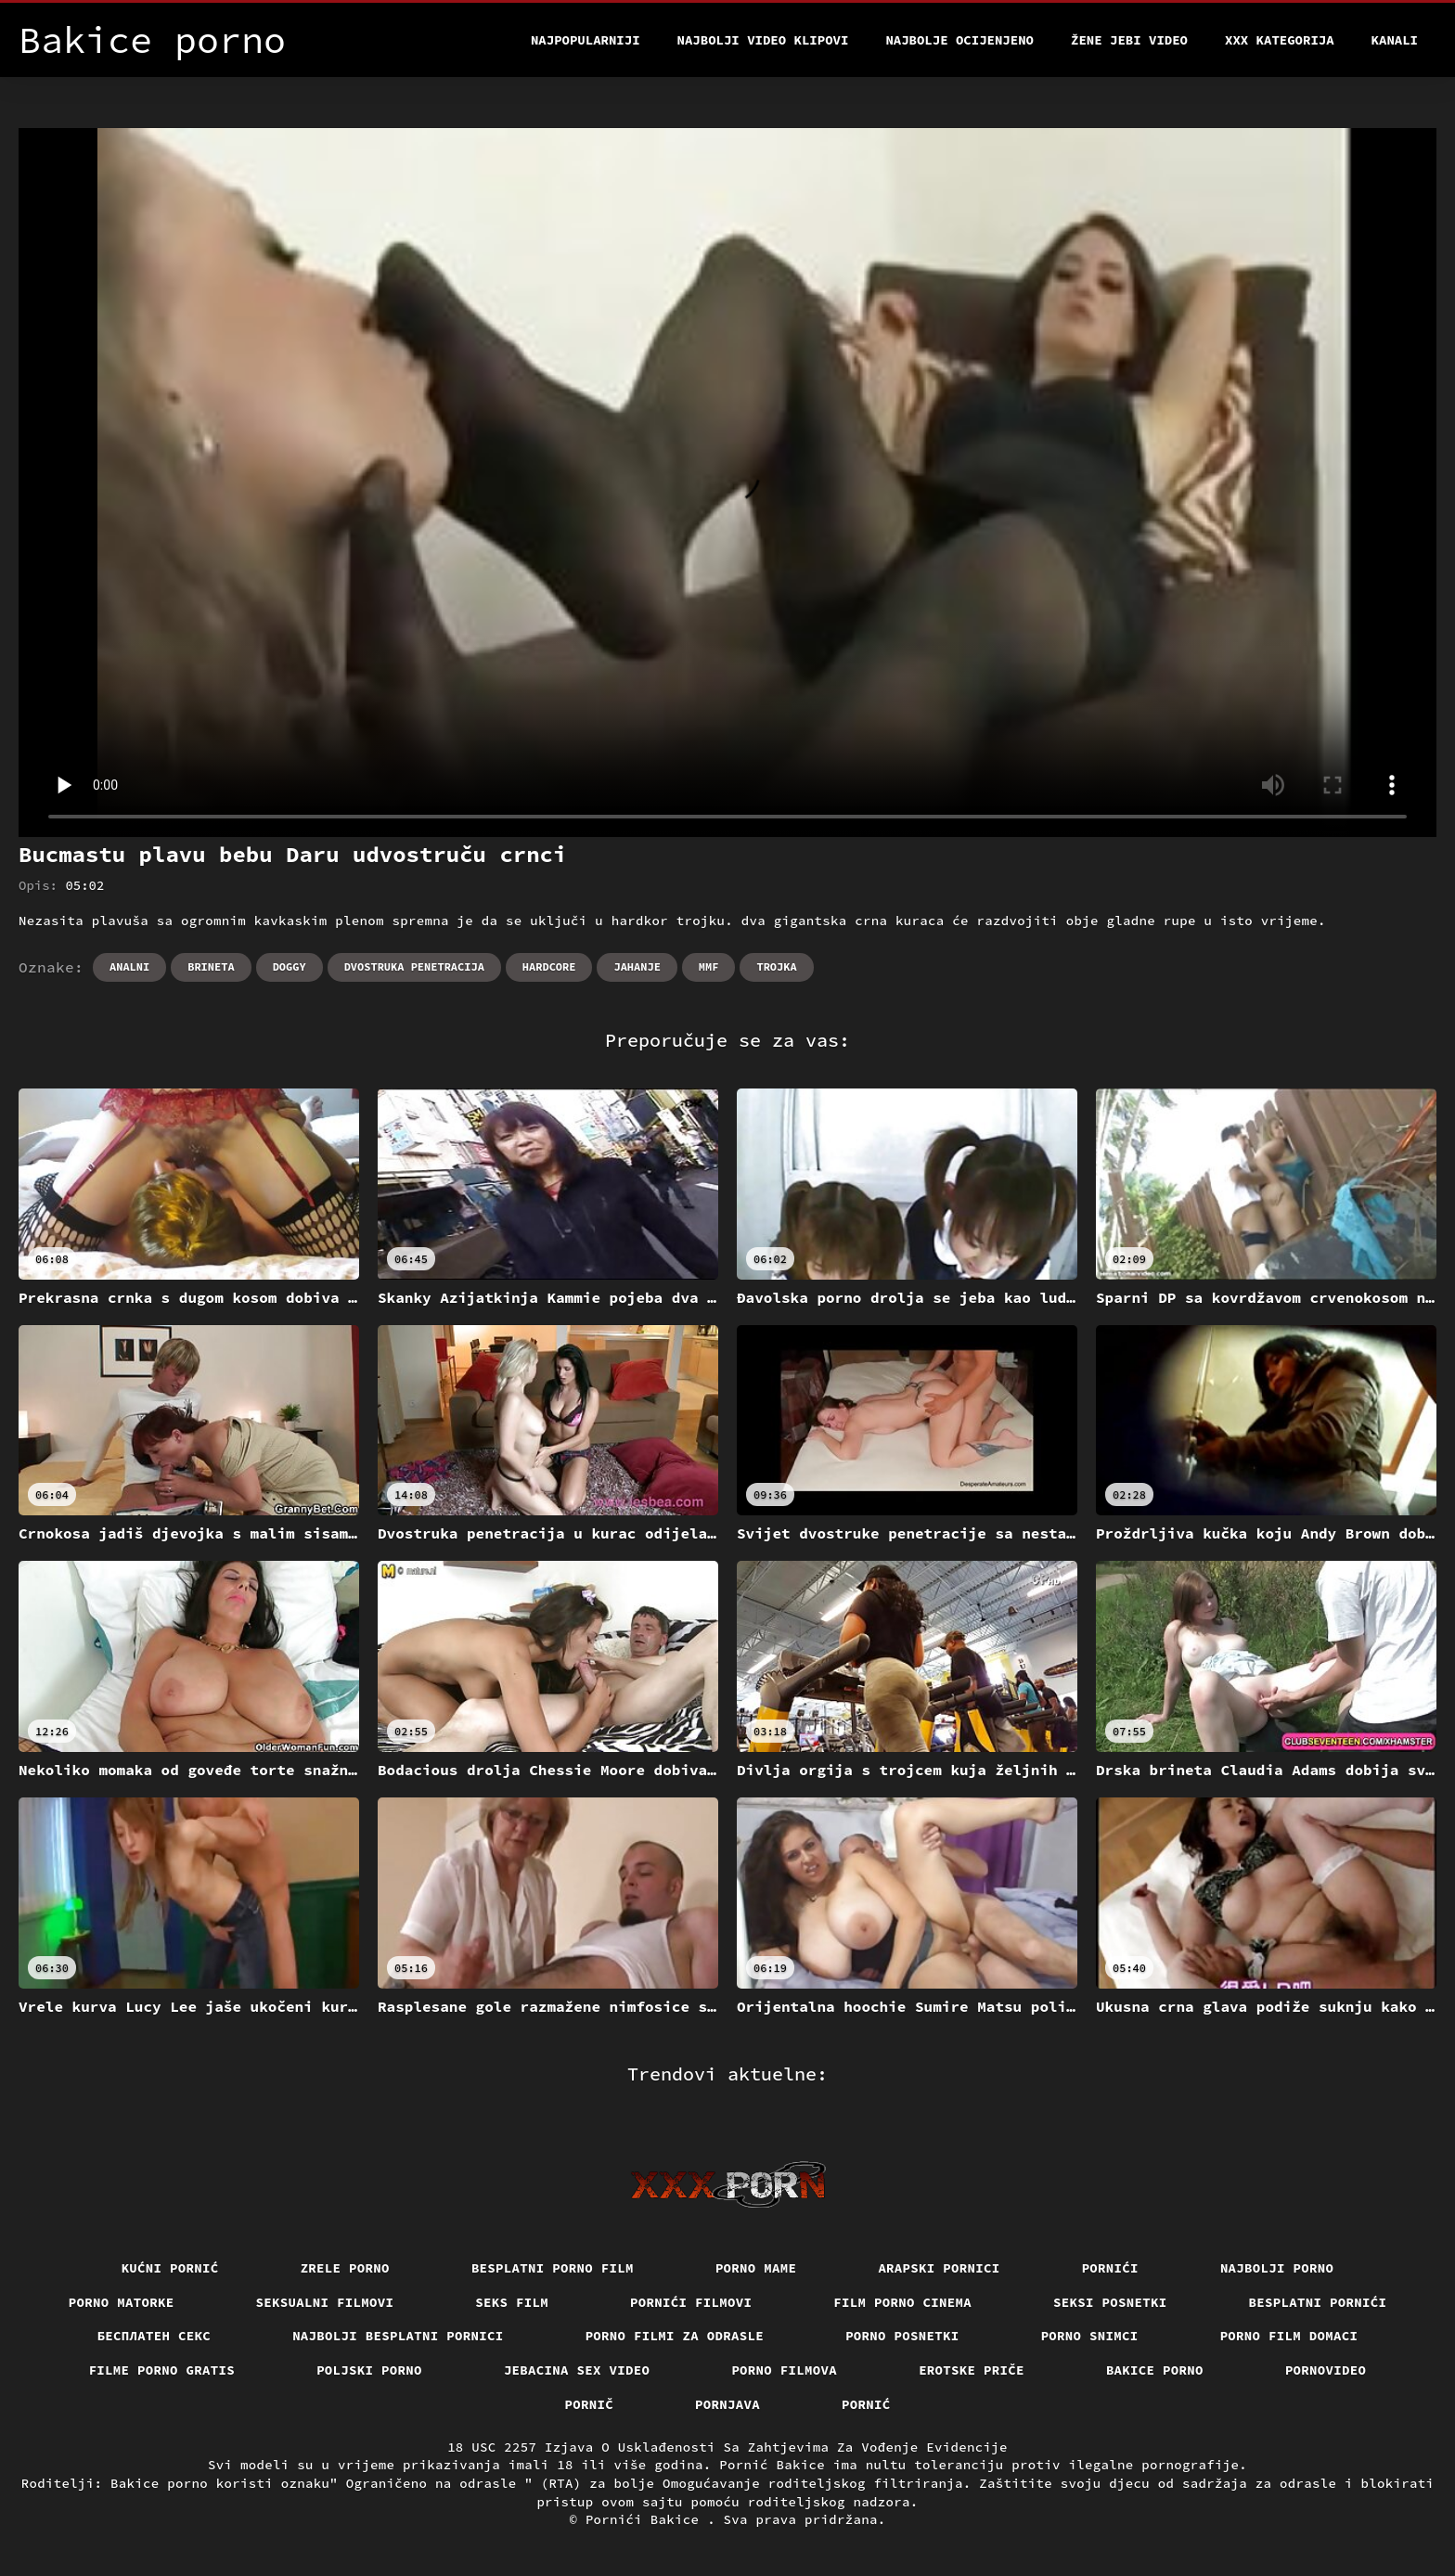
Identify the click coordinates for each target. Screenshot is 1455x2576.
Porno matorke (121, 2302)
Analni (129, 966)
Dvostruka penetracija (414, 966)
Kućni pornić (170, 2268)
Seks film (511, 2302)
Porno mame (756, 2268)
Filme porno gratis (162, 2370)
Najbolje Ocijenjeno (959, 40)
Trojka (776, 966)
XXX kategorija (1279, 40)
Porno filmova (784, 2370)
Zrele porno (345, 2268)
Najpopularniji (585, 40)
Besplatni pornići (1318, 2302)
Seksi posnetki (1110, 2302)
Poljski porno (369, 2370)
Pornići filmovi (691, 2302)
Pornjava (727, 2404)
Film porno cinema (902, 2302)
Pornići (1110, 2268)
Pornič (589, 2404)
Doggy (289, 966)
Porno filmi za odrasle (675, 2335)
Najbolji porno (1277, 2268)
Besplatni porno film (552, 2268)
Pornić (866, 2404)
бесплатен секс (154, 2335)
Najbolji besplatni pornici (398, 2335)
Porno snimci (1090, 2335)
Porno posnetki (902, 2335)
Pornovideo (1326, 2370)
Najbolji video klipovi (763, 40)
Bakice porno (1155, 2370)
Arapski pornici (938, 2268)
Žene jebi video (1129, 40)
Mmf (709, 966)
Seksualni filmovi (325, 2302)
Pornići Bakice (646, 2519)
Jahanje (636, 966)
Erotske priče (971, 2370)
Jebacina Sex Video (577, 2370)
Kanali (1394, 40)
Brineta (210, 966)
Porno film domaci (1289, 2335)
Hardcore (549, 966)
